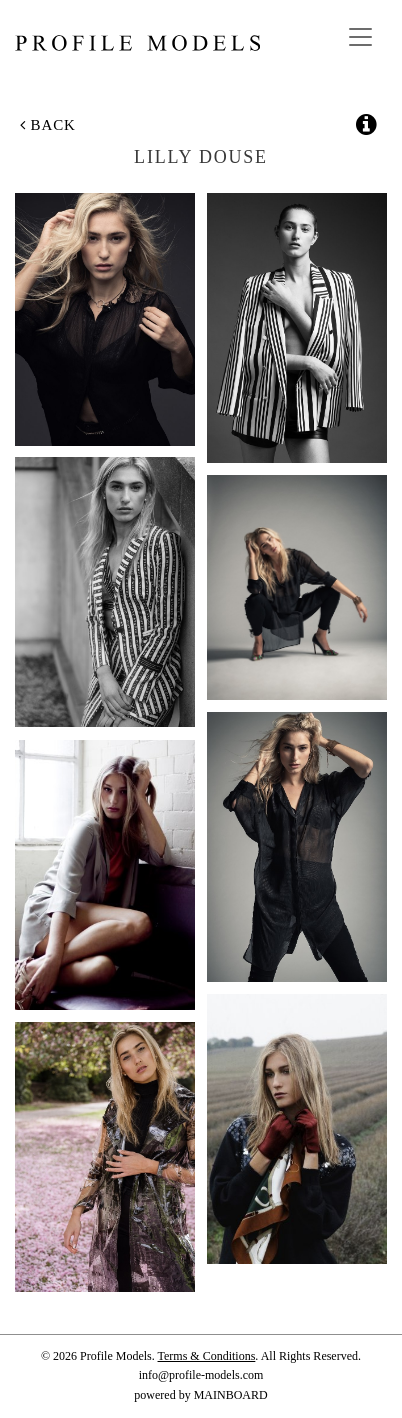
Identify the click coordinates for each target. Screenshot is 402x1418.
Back (48, 125)
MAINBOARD (231, 1395)
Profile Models (137, 43)
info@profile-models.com (201, 1375)
